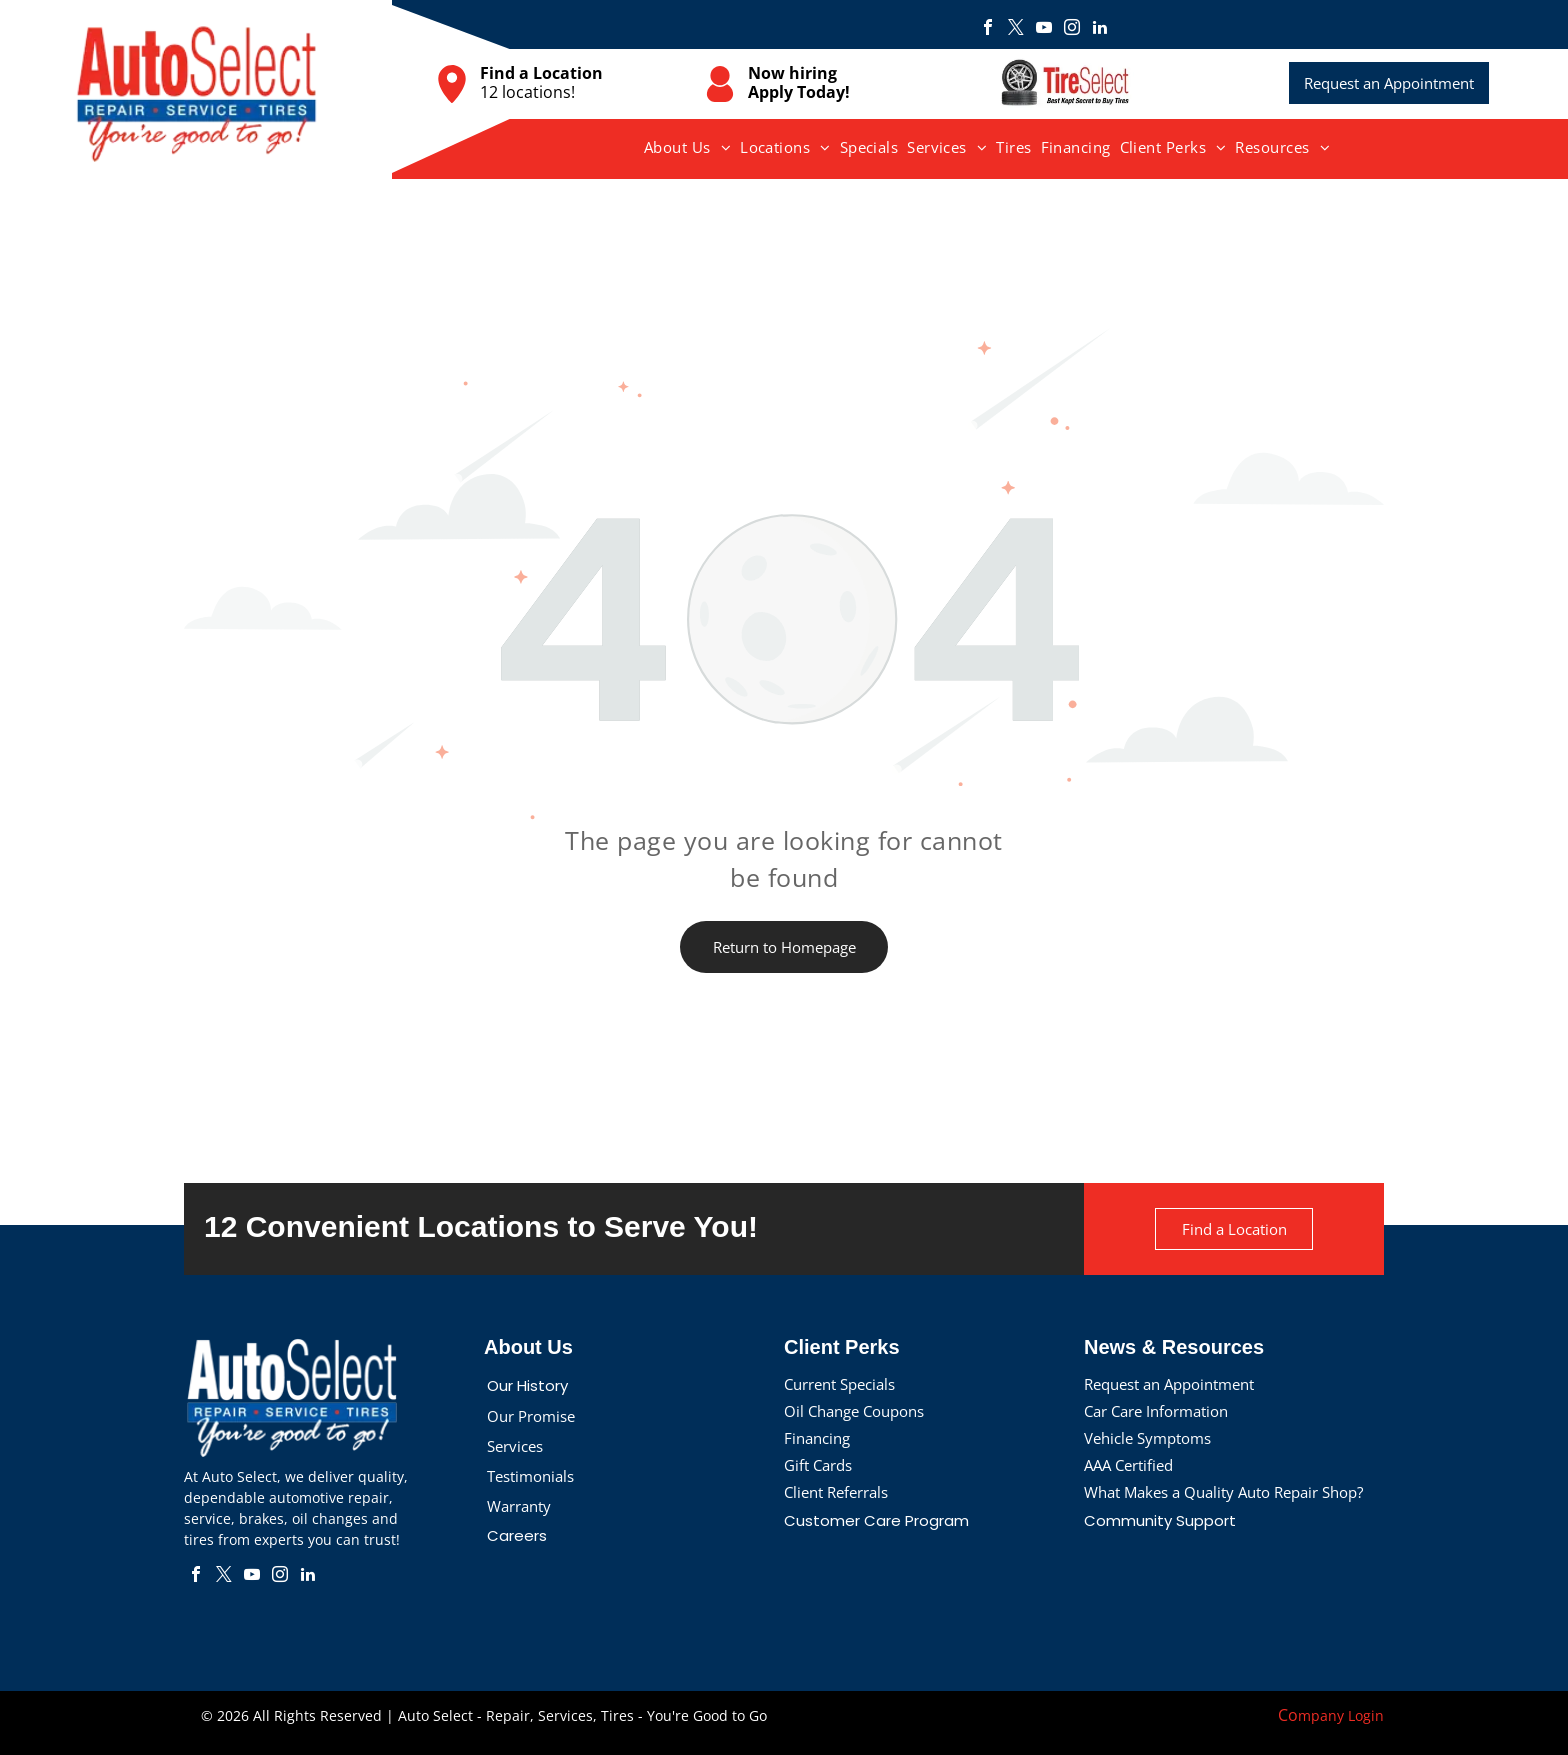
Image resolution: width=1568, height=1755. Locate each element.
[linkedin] (1100, 29)
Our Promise (531, 1416)
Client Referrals (836, 1492)
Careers (517, 1535)
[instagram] (1072, 29)
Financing (817, 1438)
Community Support (1160, 1520)
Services (515, 1446)
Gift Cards (818, 1465)
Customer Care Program (876, 1520)
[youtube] (1044, 29)
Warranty (519, 1506)
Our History (527, 1385)
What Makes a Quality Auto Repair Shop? (1223, 1492)
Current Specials (839, 1384)
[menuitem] (688, 147)
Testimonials (530, 1476)
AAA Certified (1128, 1465)
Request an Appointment (1169, 1384)
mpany (1321, 1715)
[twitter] (1016, 29)
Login (1366, 1715)
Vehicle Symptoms (1147, 1438)
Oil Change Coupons (854, 1411)
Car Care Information (1156, 1411)
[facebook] (988, 29)
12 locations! (527, 92)
